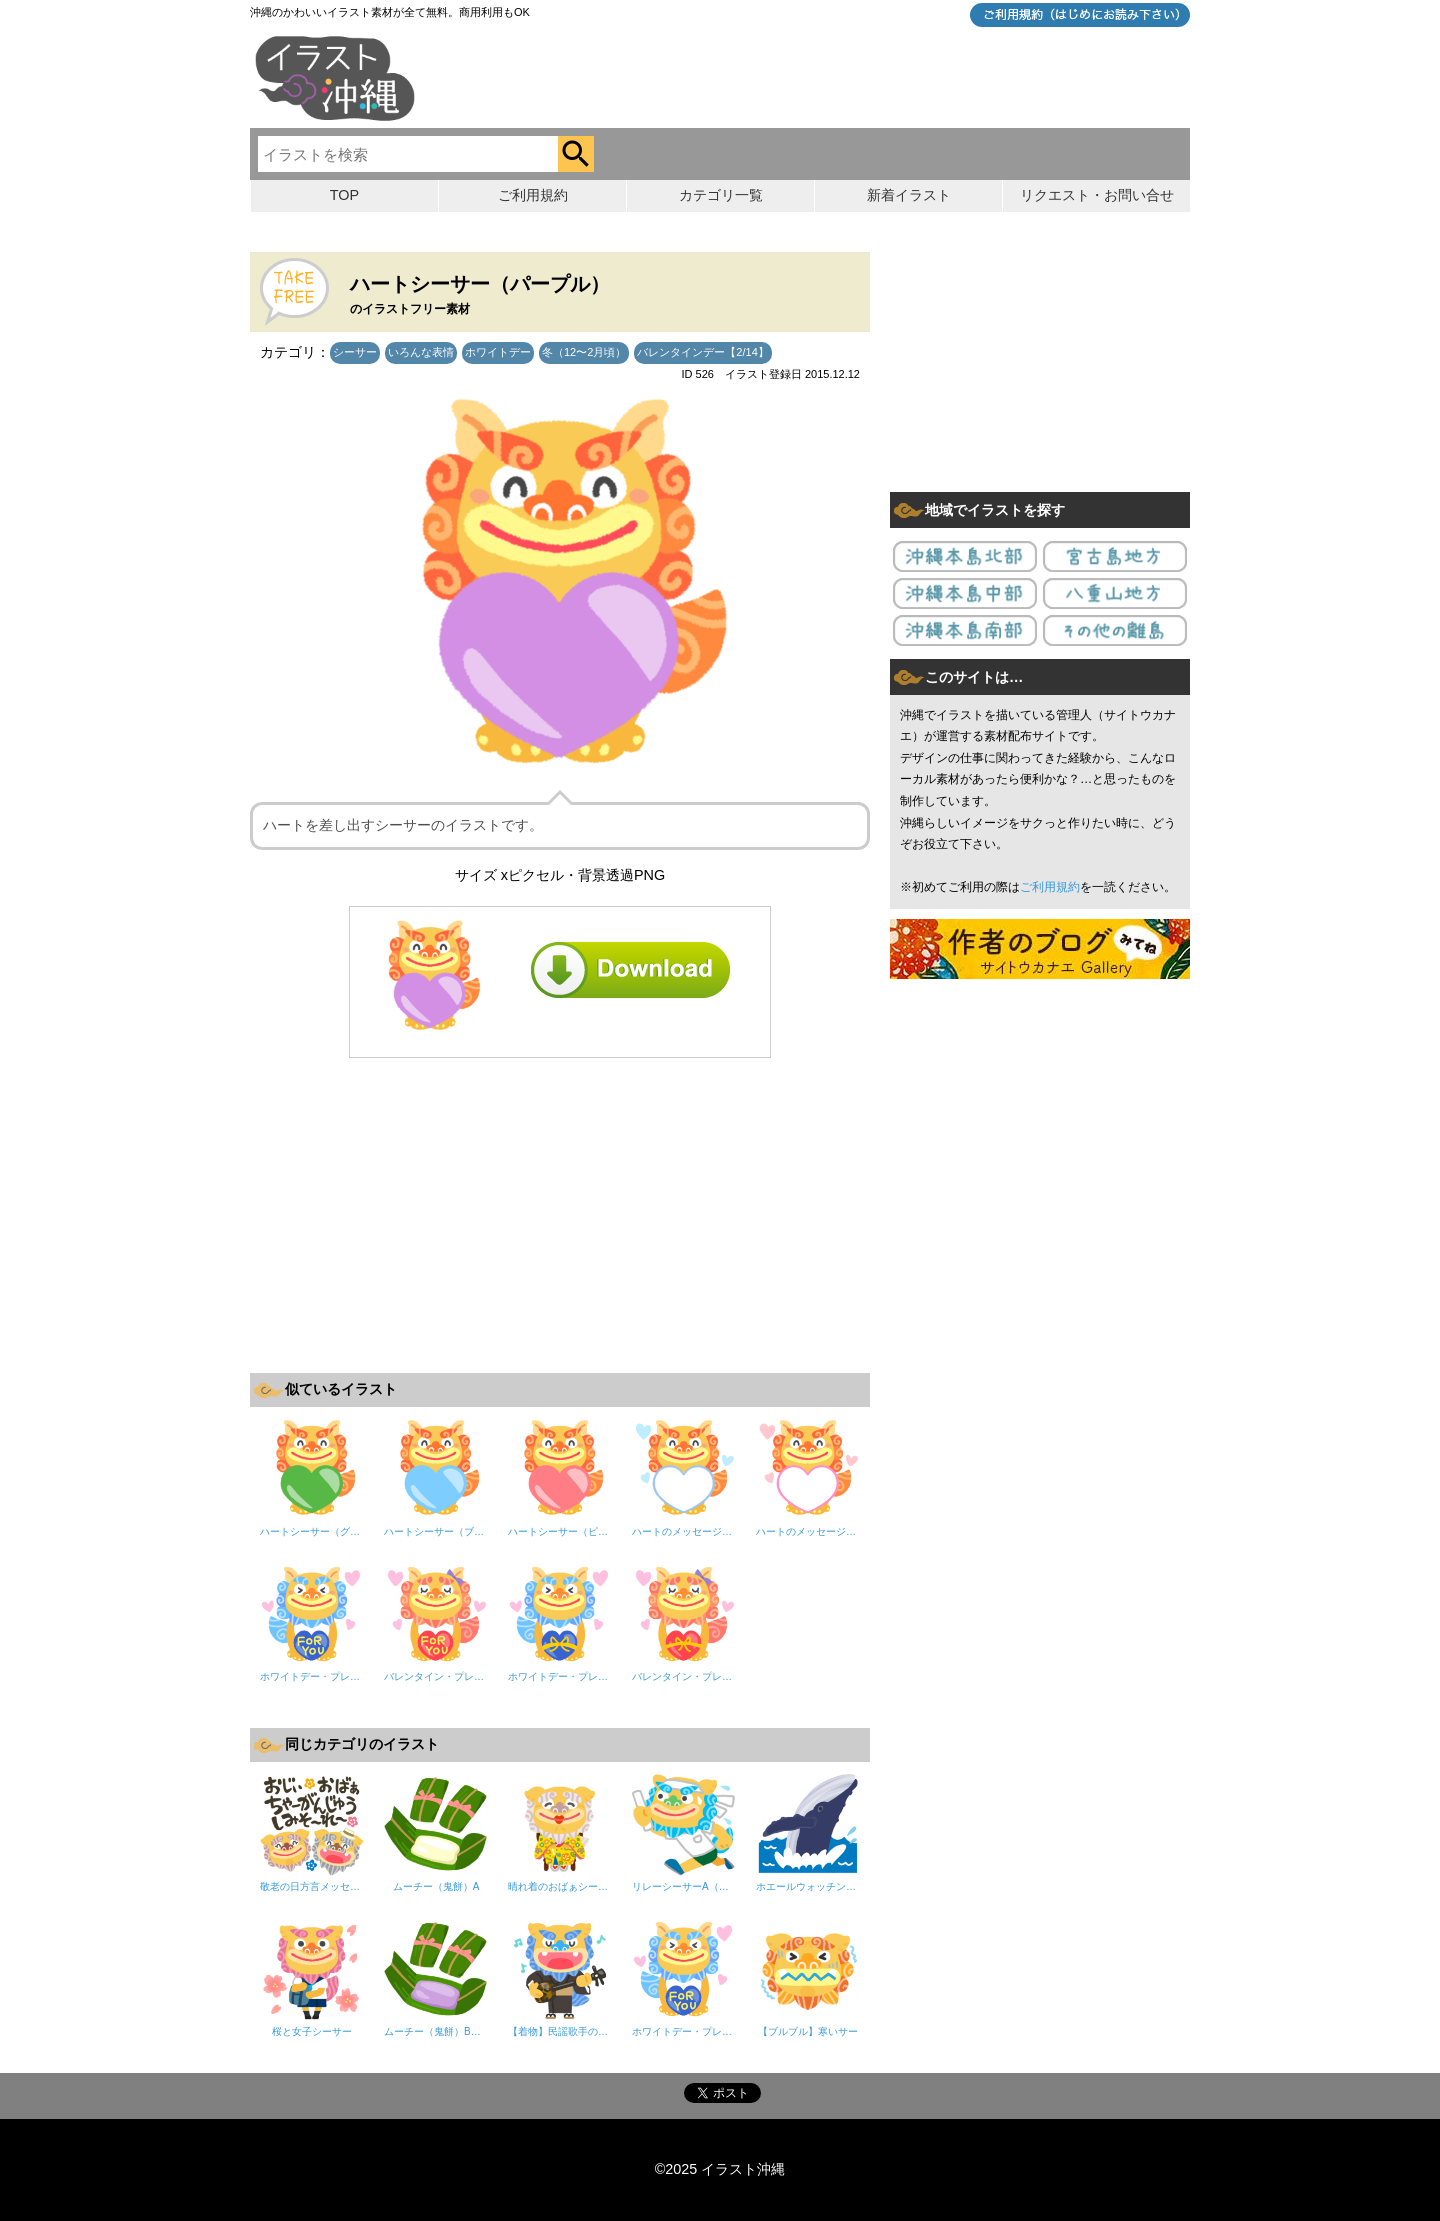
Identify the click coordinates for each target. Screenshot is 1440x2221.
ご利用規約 (1050, 887)
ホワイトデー (498, 352)
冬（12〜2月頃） (584, 352)
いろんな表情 (421, 352)
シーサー (355, 352)
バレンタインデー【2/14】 (702, 352)
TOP (344, 195)
